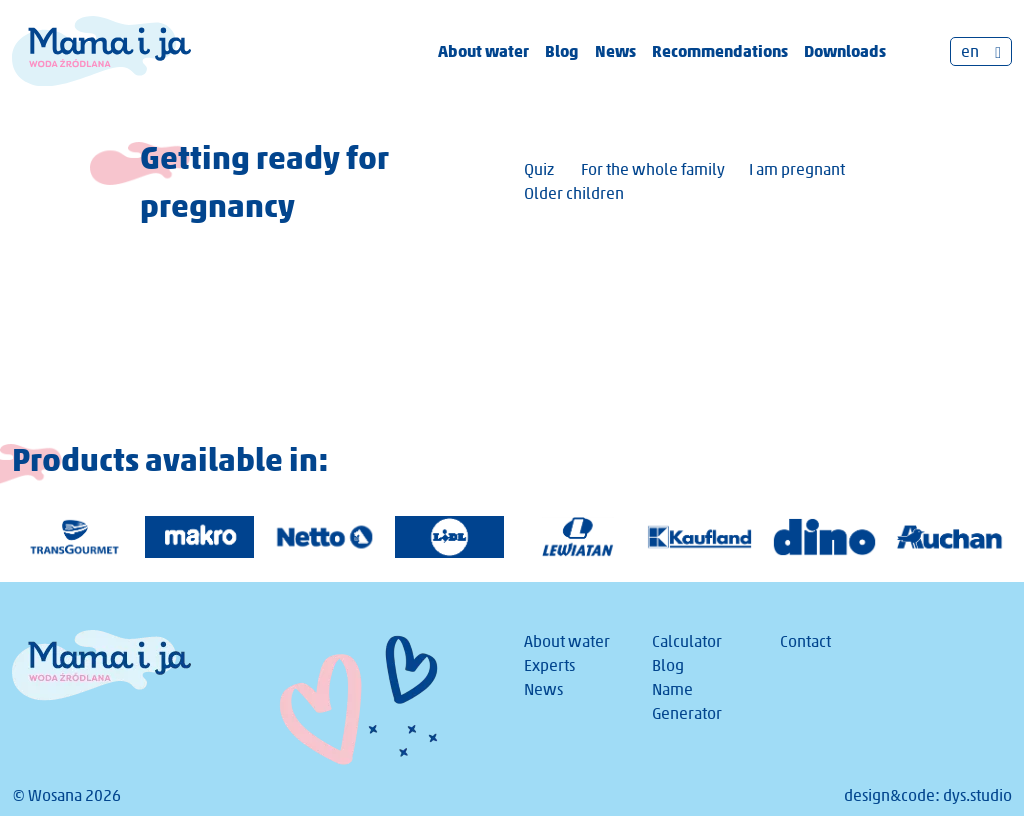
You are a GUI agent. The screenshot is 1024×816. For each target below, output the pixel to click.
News (615, 51)
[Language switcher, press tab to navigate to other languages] (981, 51)
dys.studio (977, 795)
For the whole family (653, 169)
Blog (562, 51)
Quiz (539, 169)
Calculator (687, 641)
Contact (805, 641)
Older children (574, 193)
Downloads (845, 51)
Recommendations (720, 51)
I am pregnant (797, 169)
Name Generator (687, 701)
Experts (549, 665)
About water (483, 51)
